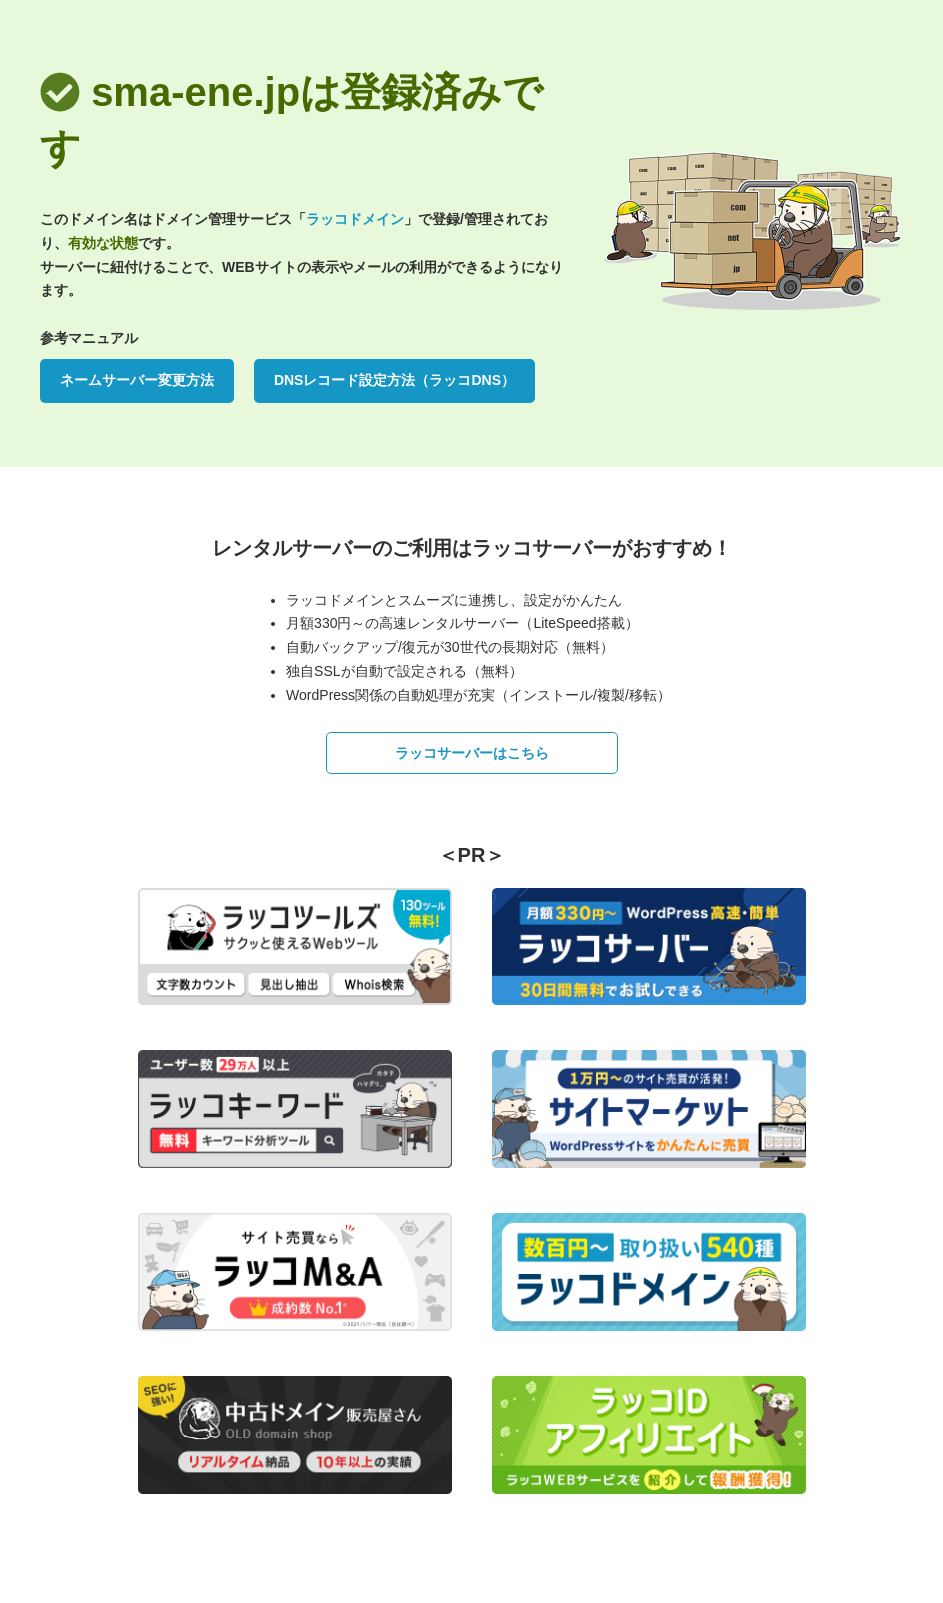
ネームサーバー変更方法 (137, 380)
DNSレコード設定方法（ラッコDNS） (394, 380)
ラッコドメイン (355, 219)
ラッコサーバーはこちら (472, 753)
